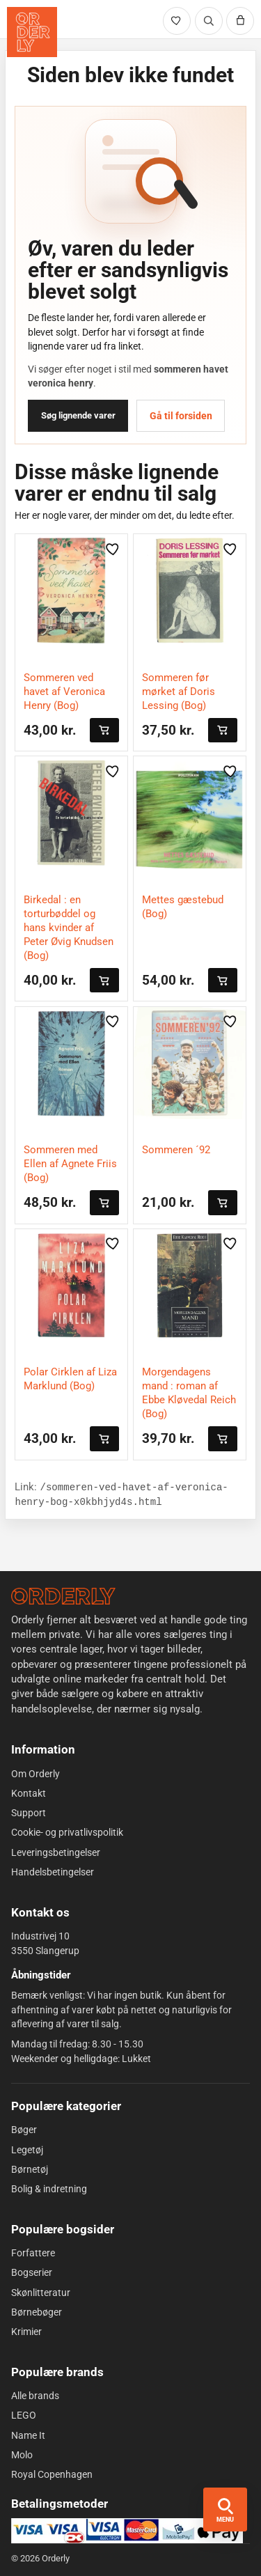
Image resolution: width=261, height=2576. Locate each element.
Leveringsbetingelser (55, 1852)
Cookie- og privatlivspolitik (67, 1832)
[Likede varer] (177, 21)
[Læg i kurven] (104, 730)
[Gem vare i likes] (112, 548)
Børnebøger (36, 2312)
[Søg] (209, 21)
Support (28, 1812)
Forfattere (33, 2252)
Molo (22, 2454)
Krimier (26, 2331)
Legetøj (27, 2149)
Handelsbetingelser (52, 1872)
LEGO (23, 2415)
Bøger (24, 2129)
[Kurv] (240, 21)
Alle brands (35, 2395)
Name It (28, 2434)
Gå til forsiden (181, 415)
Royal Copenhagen (52, 2474)
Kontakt (28, 1793)
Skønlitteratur (40, 2291)
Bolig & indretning (49, 2188)
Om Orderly (35, 1773)
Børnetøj (29, 2169)
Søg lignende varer (78, 415)
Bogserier (31, 2272)
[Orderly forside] (32, 32)
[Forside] (63, 1596)
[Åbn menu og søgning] (225, 2509)
